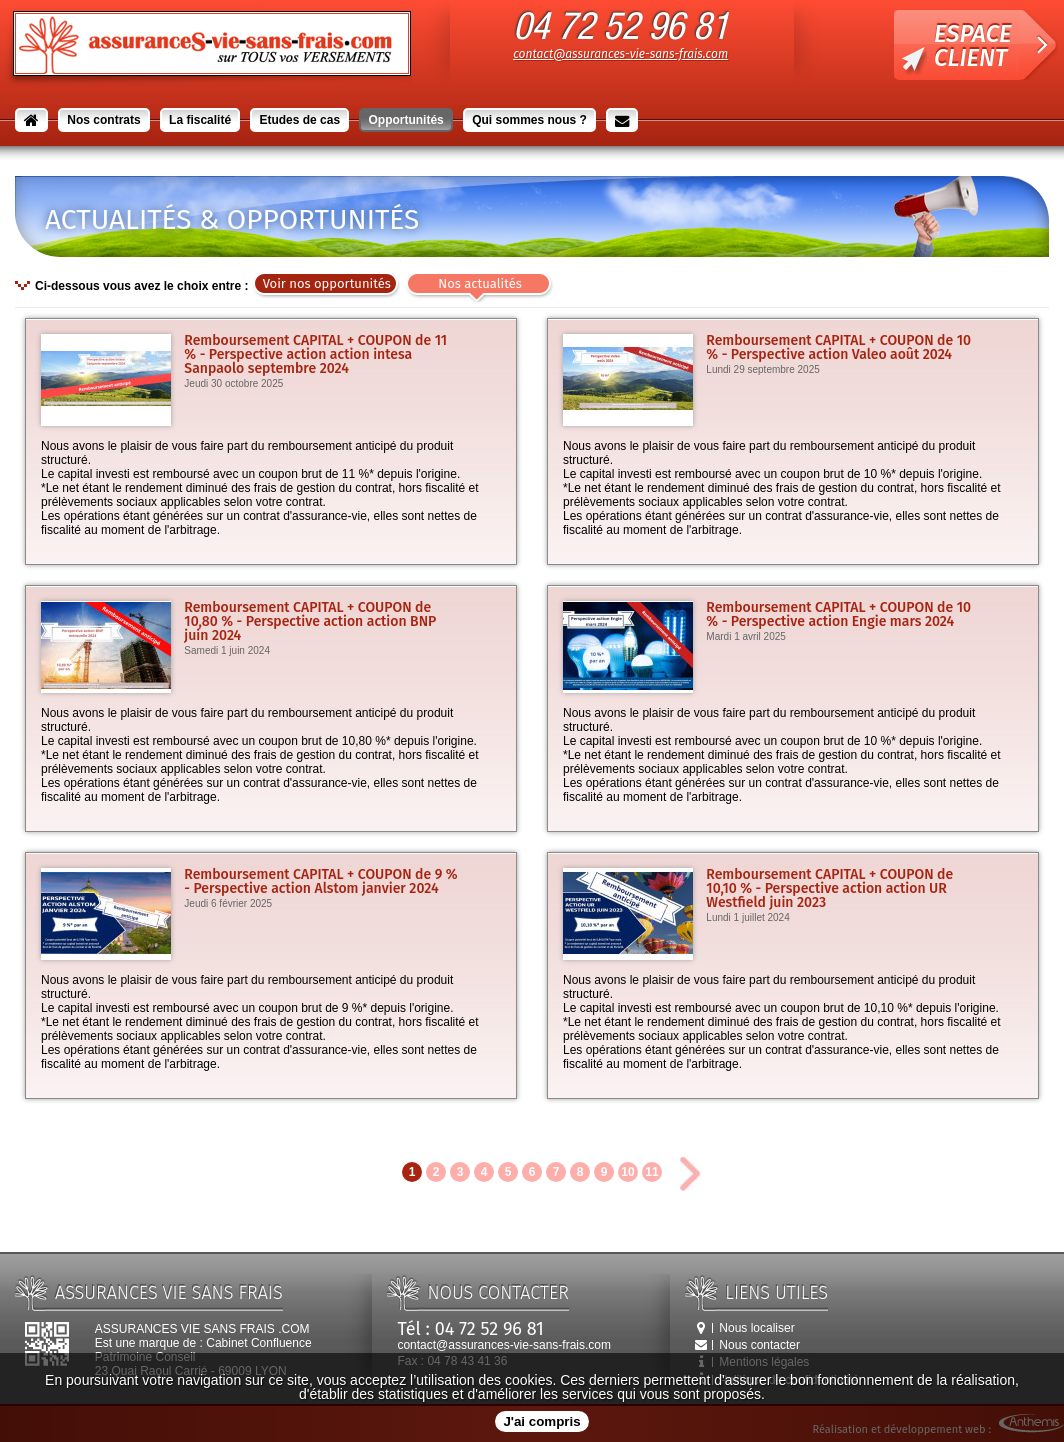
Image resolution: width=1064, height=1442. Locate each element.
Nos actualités (480, 283)
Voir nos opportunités (327, 283)
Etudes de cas (299, 120)
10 (627, 1172)
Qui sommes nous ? (529, 120)
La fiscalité (200, 120)
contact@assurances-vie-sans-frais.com (620, 54)
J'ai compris (541, 1421)
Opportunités (405, 120)
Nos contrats (103, 120)
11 (651, 1172)
